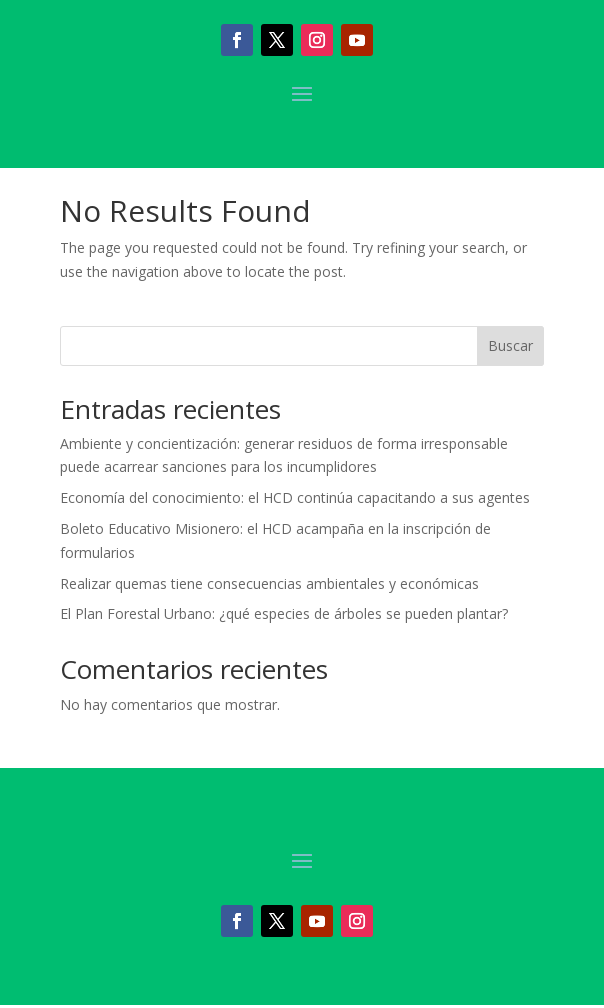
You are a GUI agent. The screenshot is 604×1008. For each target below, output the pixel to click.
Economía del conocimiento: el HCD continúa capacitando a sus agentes (295, 497)
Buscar (510, 345)
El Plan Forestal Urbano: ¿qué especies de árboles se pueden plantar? (284, 613)
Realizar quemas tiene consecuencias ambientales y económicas (269, 583)
